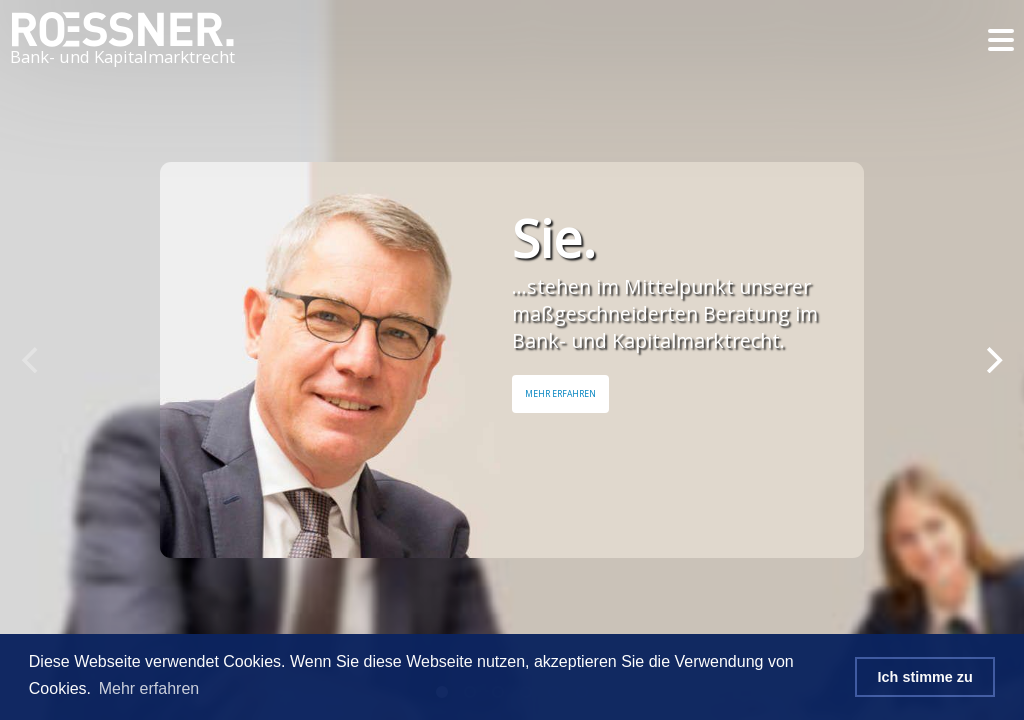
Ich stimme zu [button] (925, 677)
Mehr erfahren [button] (149, 688)
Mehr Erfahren (560, 394)
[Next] (992, 360)
